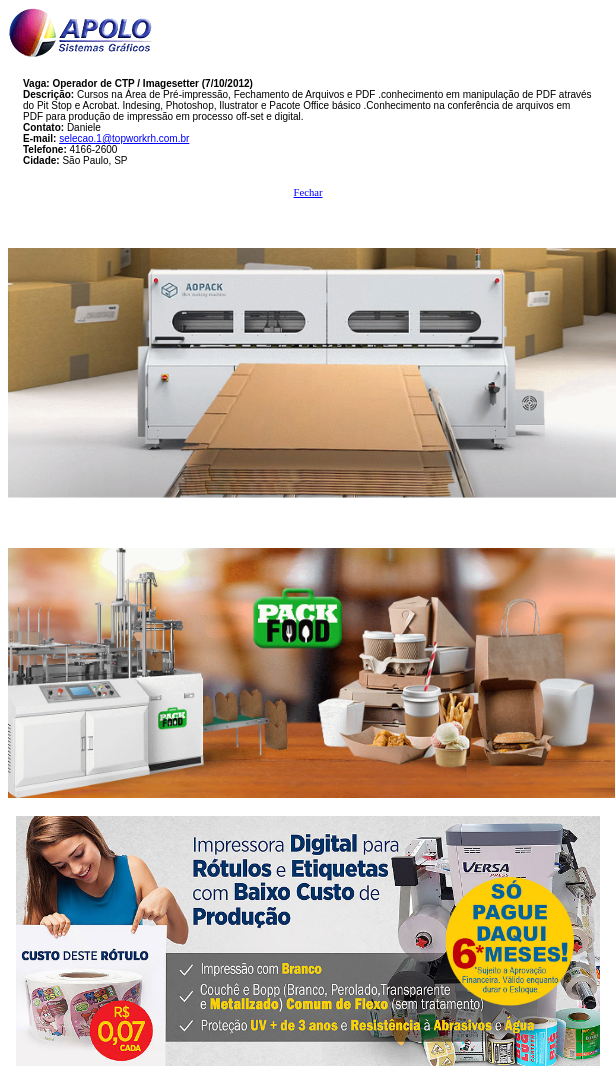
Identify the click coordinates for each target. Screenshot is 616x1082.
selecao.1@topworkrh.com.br (124, 138)
